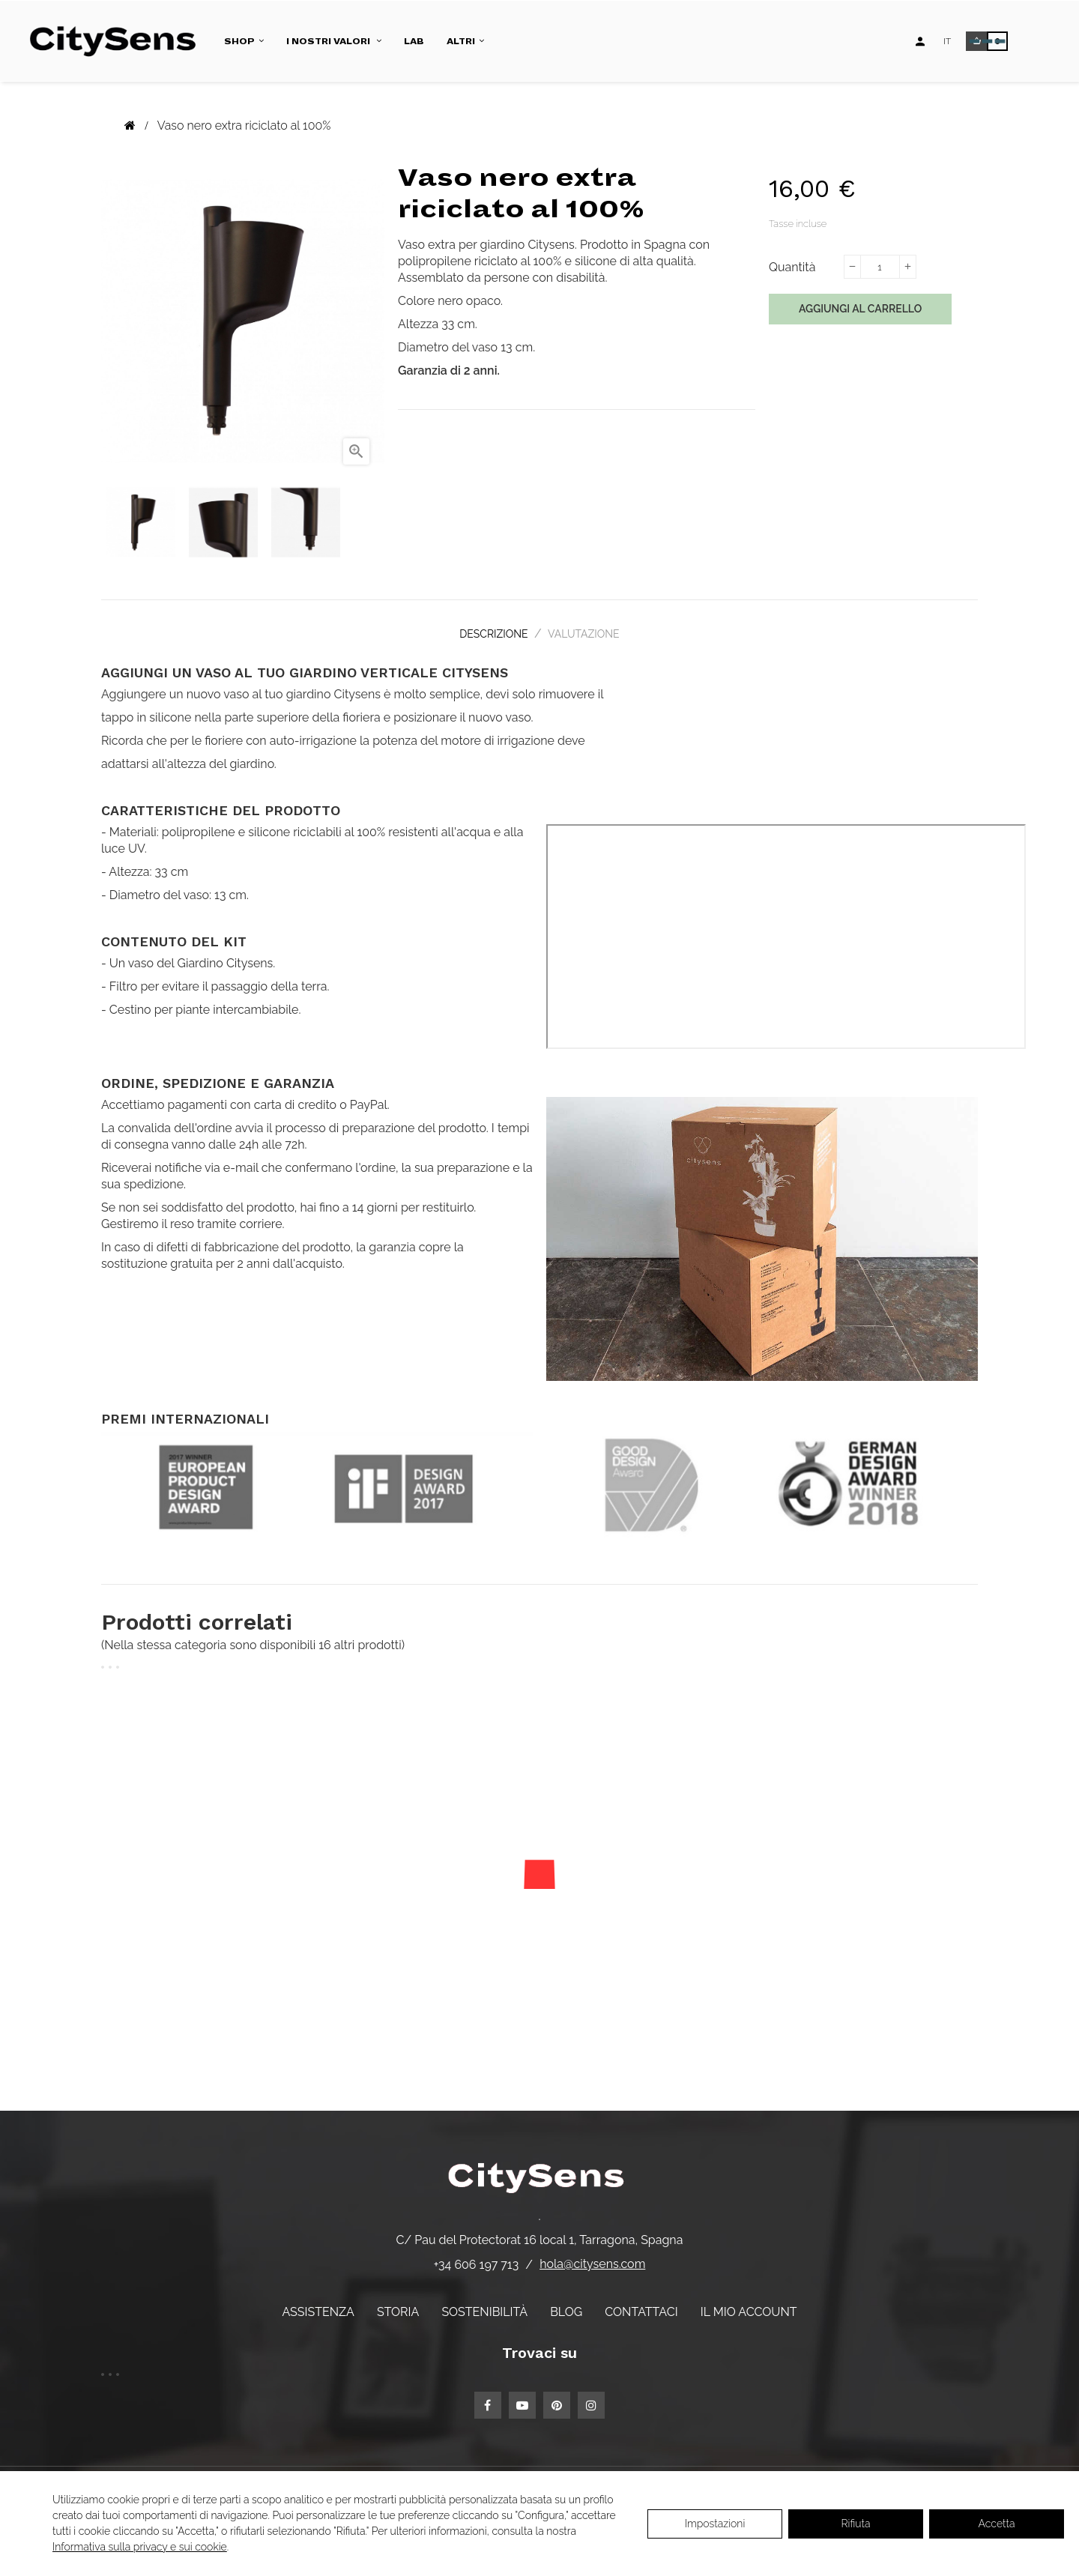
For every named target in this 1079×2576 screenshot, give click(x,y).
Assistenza (318, 2305)
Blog (566, 2305)
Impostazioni (715, 2524)
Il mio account (749, 2305)
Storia (398, 2305)
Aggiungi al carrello (860, 309)
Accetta (997, 2524)
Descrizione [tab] (490, 632)
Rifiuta (856, 2524)
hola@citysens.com (592, 2258)
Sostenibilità (484, 2305)
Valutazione (588, 632)
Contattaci (641, 2305)
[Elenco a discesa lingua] (947, 41)
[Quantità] (879, 267)
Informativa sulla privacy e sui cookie (139, 2547)
